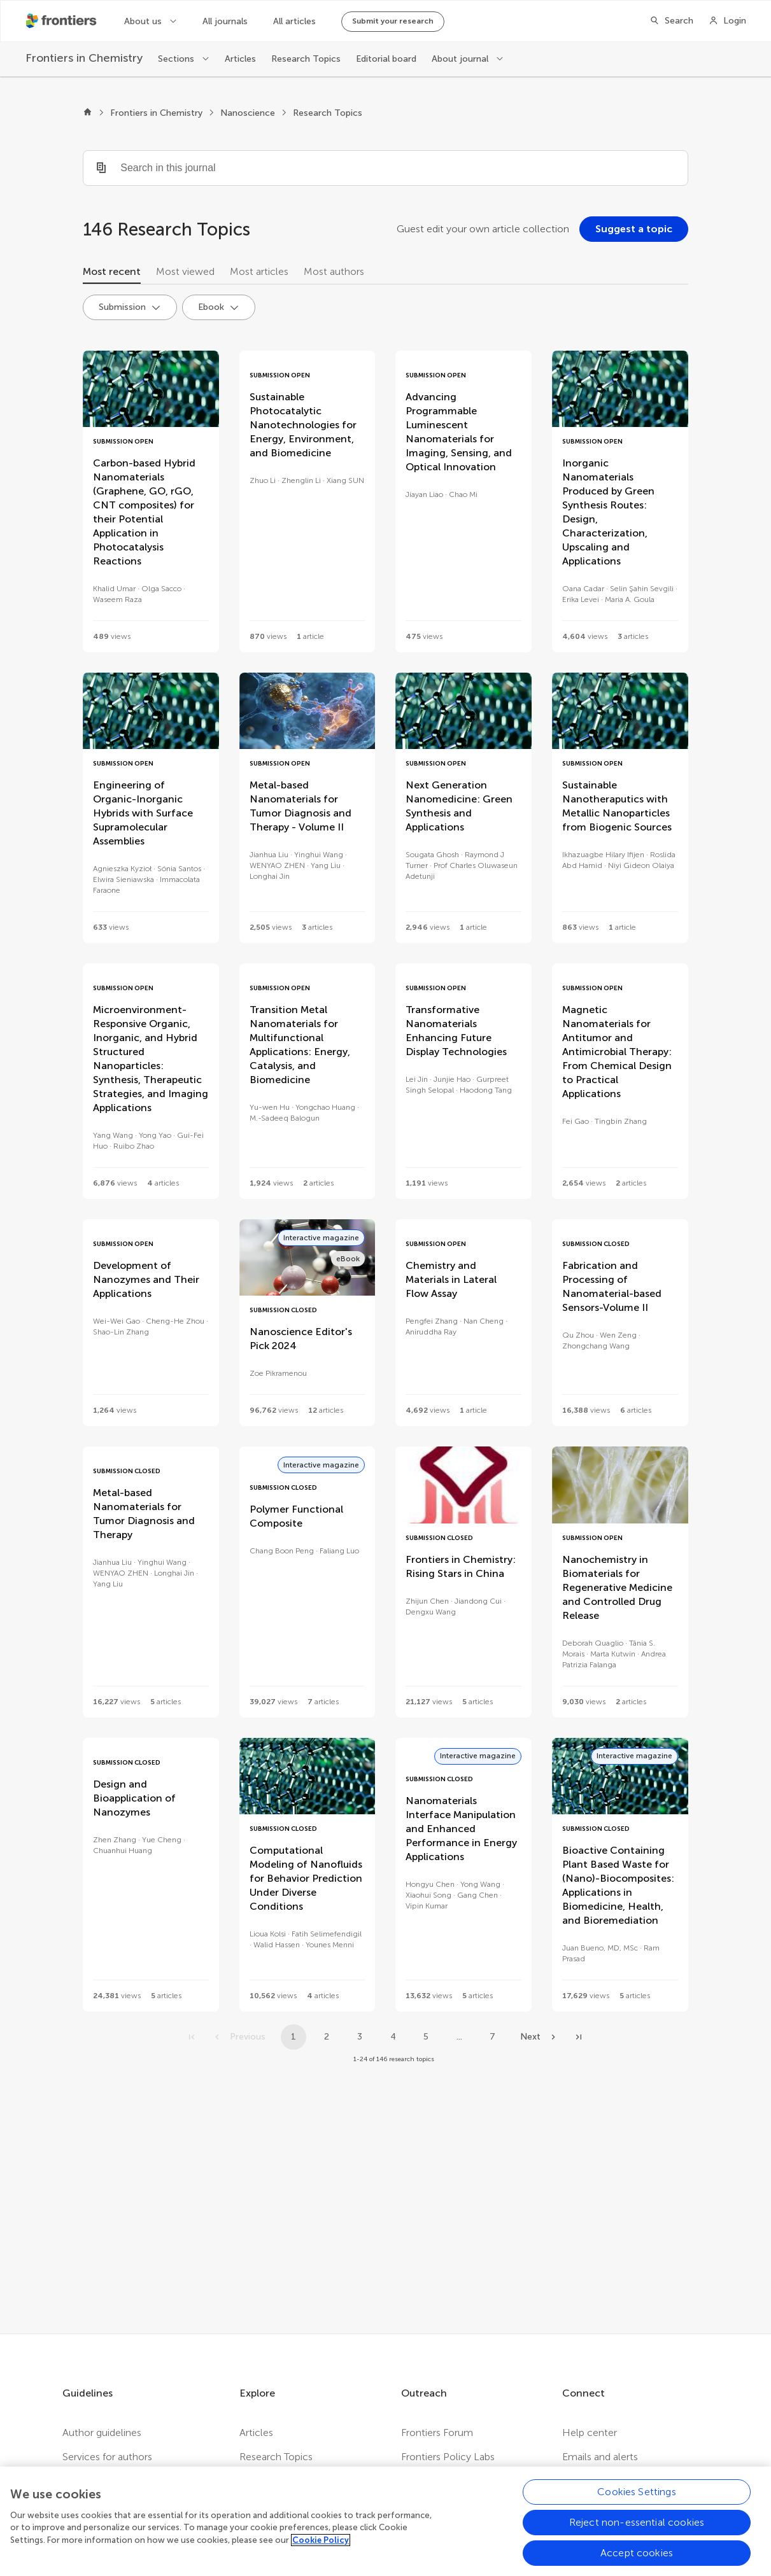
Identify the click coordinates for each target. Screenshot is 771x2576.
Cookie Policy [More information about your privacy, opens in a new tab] (320, 2549)
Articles (240, 58)
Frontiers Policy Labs (448, 2457)
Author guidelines (101, 2432)
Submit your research (393, 21)
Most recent (112, 271)
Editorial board (386, 58)
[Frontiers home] (87, 113)
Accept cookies (636, 2562)
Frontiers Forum (437, 2432)
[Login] (727, 21)
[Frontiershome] (62, 21)
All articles (294, 21)
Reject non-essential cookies (636, 2531)
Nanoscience (247, 113)
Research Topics (306, 58)
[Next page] (539, 2037)
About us (144, 21)
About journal (461, 58)
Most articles (259, 271)
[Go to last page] (578, 2037)
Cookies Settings (636, 2501)
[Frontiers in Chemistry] (84, 58)
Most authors (334, 271)
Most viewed (185, 271)
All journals (225, 21)
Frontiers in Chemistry (156, 113)
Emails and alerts (600, 2457)
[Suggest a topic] (633, 229)
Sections (177, 58)
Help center (589, 2432)
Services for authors (107, 2457)
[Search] (671, 21)
